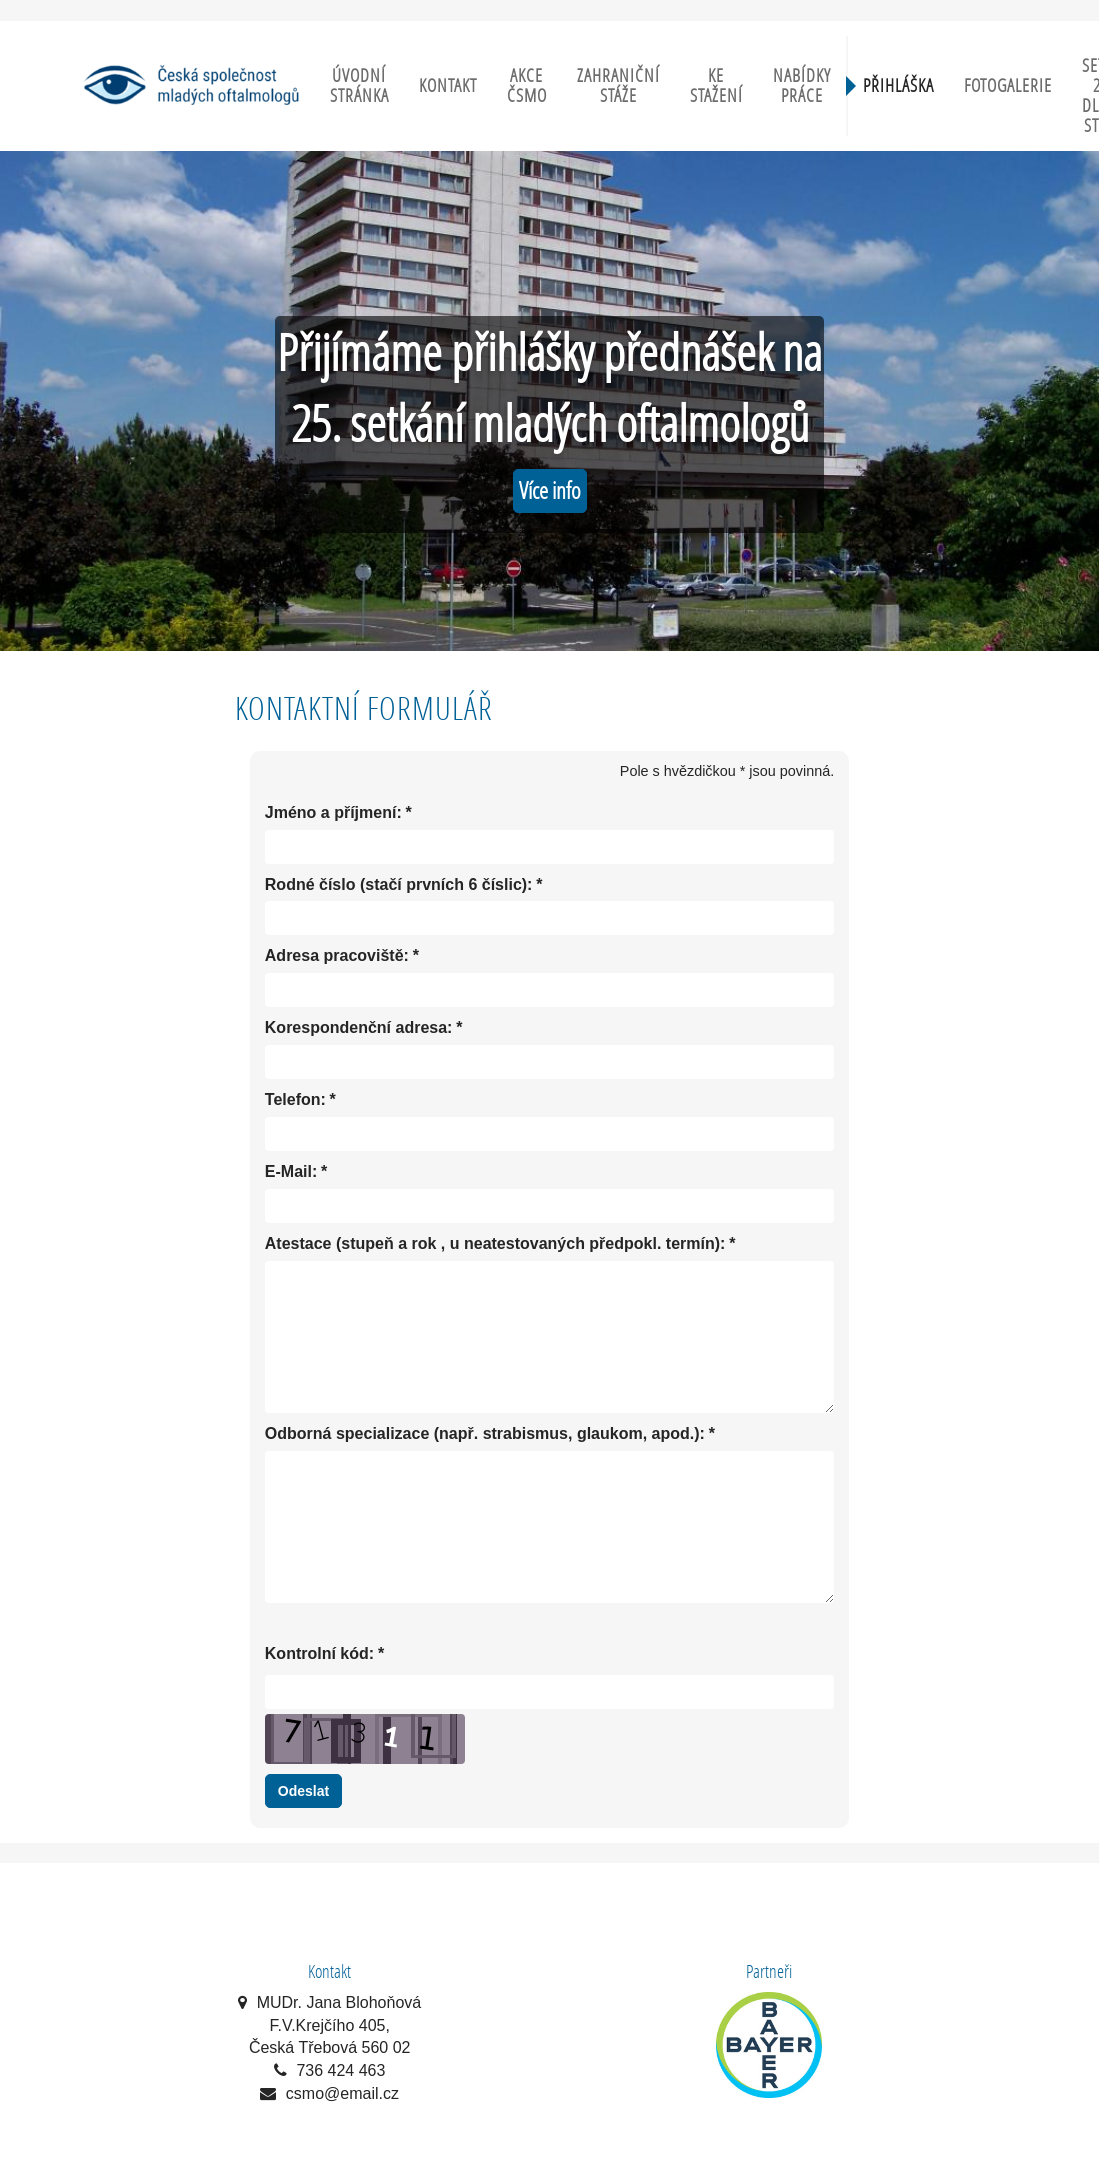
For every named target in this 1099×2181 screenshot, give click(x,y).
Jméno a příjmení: (333, 813)
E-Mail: (291, 1172)
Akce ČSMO (527, 85)
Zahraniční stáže (618, 85)
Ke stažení (716, 85)
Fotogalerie (1008, 85)
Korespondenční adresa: (359, 1028)
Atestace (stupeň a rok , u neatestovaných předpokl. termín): (495, 1244)
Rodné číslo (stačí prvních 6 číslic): (399, 885)
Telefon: (295, 1100)
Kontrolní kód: (319, 1654)
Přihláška (898, 85)
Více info (550, 490)
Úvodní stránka (359, 85)
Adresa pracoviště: (337, 956)
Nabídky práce (802, 85)
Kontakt (448, 85)
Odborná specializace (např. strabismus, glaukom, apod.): (485, 1434)
